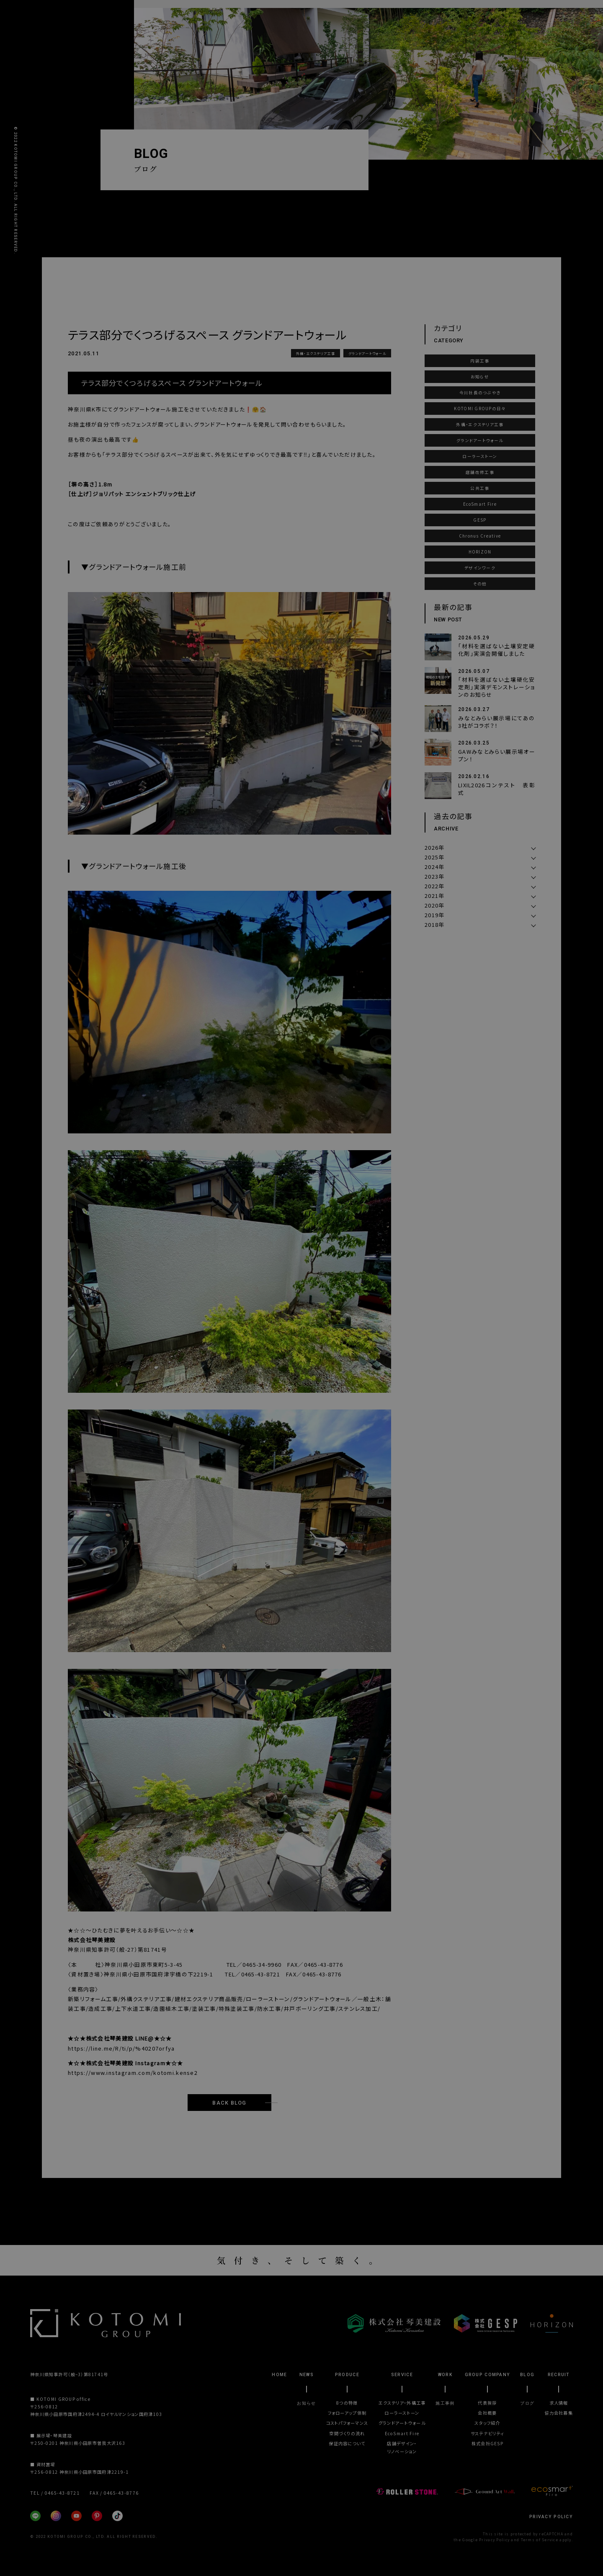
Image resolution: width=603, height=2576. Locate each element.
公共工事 (479, 488)
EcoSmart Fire (480, 504)
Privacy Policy (494, 2539)
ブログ (527, 2403)
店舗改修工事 (480, 472)
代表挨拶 (487, 2403)
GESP (479, 520)
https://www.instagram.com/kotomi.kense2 (133, 2073)
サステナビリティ (487, 2433)
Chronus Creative (480, 536)
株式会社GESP (487, 2443)
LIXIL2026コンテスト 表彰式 (496, 789)
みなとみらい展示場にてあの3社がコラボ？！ (496, 721)
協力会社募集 (558, 2413)
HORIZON (480, 552)
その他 (480, 584)
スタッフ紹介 (487, 2423)
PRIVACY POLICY (551, 2516)
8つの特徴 (347, 2403)
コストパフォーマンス (347, 2423)
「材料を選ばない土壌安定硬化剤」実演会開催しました (496, 649)
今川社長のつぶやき (480, 393)
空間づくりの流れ (347, 2433)
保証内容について (347, 2443)
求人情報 (558, 2403)
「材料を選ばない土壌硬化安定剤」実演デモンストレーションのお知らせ (496, 686)
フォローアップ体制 (347, 2413)
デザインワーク (479, 568)
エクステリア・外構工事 (401, 2403)
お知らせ (480, 377)
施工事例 (445, 2403)
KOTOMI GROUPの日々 (479, 408)
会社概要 (487, 2413)
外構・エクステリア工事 (315, 353)
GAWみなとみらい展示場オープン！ (496, 755)
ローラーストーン (479, 456)
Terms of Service (539, 2539)
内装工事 (479, 361)
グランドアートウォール (367, 353)
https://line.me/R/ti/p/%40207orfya (121, 2048)
